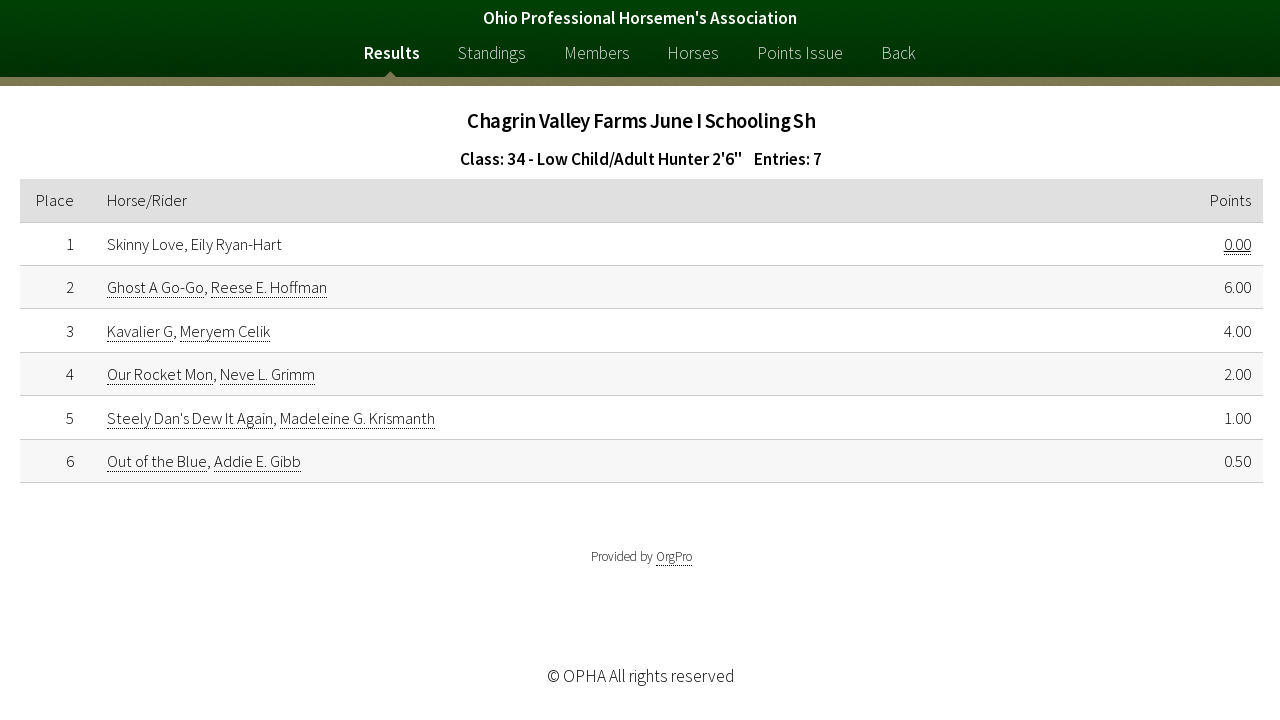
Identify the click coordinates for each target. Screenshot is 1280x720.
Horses (693, 53)
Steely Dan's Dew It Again (190, 418)
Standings (492, 53)
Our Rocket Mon (160, 374)
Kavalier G (140, 331)
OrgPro (674, 556)
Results (392, 53)
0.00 (1237, 244)
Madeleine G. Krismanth (357, 418)
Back (898, 53)
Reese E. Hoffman (269, 287)
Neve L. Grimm (267, 374)
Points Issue (800, 53)
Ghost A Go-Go (155, 287)
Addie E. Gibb (257, 461)
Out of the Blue (157, 461)
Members (597, 53)
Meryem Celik (225, 331)
